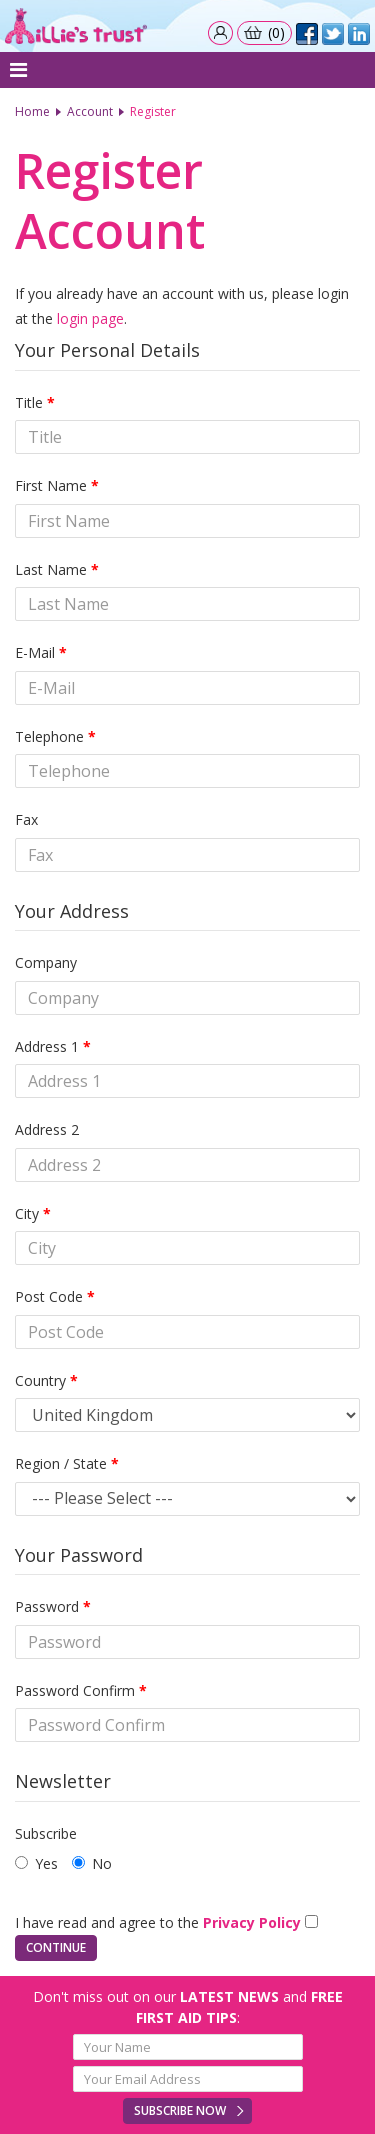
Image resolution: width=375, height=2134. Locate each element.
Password (47, 1606)
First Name (51, 485)
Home (32, 111)
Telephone (49, 736)
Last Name (51, 569)
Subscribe (46, 1833)
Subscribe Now (180, 2110)
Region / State (61, 1463)
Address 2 (47, 1129)
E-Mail (35, 652)
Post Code (49, 1296)
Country (40, 1380)
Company (46, 962)
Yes (36, 1863)
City (27, 1213)
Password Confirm (75, 1690)
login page (90, 318)
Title (29, 402)
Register (153, 111)
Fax (26, 819)
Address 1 (47, 1046)
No (92, 1863)
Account (90, 111)
